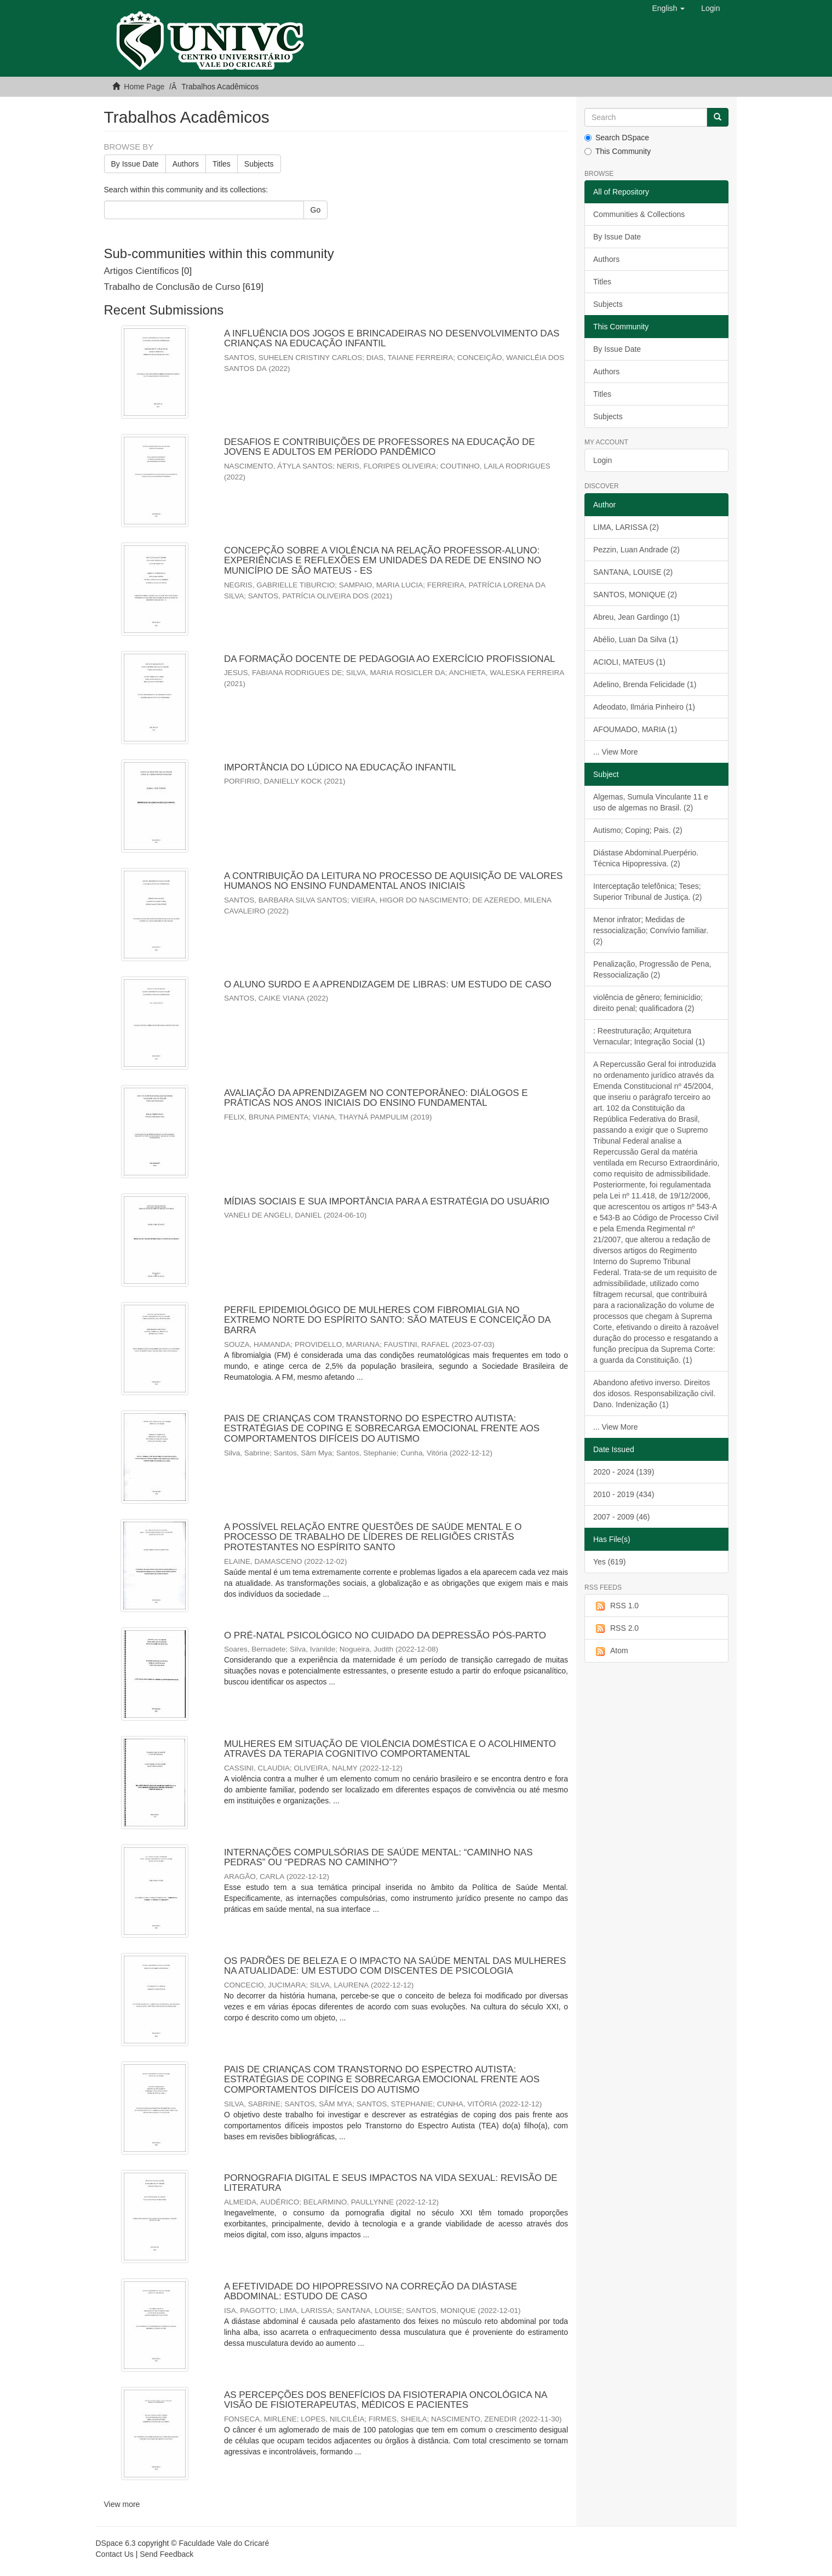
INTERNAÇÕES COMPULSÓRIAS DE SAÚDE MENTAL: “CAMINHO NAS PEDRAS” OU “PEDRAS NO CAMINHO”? (378, 1857)
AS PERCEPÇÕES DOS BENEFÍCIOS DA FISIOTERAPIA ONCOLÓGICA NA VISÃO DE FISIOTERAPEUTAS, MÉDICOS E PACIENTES (385, 2400)
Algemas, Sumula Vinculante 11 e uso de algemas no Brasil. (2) (650, 802)
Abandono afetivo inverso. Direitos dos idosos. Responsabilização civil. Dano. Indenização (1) (654, 1393)
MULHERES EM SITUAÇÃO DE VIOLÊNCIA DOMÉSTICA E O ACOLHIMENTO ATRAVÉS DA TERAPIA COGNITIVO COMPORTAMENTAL (390, 1749)
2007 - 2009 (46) (621, 1516)
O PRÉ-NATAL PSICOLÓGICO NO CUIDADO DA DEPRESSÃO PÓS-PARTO (385, 1635)
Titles (222, 163)
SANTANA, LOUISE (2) (633, 572)
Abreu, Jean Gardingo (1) (636, 617)
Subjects (259, 163)
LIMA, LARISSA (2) (626, 527)
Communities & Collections (639, 214)
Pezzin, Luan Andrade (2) (636, 549)
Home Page (144, 86)
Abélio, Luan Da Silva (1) (635, 639)
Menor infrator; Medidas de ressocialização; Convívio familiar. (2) (650, 930)
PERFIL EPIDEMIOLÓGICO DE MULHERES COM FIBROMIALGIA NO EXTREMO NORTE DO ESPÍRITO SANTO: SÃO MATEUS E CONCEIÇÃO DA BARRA (387, 1320)
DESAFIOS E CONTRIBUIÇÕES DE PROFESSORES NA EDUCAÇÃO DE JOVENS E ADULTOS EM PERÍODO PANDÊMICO (379, 447)
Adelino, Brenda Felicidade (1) (644, 684)
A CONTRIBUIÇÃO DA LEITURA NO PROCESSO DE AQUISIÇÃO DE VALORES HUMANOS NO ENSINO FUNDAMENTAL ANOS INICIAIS (393, 881)
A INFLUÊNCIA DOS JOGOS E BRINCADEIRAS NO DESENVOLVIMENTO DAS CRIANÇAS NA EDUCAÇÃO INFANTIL (391, 338)
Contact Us (115, 2554)
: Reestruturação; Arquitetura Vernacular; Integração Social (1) (649, 1036)
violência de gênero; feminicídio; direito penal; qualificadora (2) (648, 1003)
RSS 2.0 (616, 1628)
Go (316, 209)
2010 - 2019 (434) (623, 1494)
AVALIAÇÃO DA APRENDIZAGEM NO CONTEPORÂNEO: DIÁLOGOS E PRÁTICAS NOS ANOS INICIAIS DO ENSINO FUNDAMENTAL (376, 1098)
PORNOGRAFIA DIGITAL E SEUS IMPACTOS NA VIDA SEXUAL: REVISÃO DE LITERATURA (391, 2183)
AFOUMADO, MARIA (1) (635, 729)
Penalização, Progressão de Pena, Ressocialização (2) (652, 969)
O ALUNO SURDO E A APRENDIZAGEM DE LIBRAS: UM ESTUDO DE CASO (388, 984)
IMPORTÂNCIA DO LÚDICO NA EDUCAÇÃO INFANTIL (340, 767)
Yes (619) (609, 1561)
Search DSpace (616, 137)
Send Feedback (166, 2554)
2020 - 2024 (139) (623, 1471)
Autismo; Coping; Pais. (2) (637, 830)
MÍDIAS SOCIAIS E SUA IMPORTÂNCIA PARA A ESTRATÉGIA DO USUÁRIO (386, 1201)
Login (602, 460)
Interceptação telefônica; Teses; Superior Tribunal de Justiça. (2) (647, 891)
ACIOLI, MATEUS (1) (629, 662)
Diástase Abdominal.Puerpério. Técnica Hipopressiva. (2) (645, 858)
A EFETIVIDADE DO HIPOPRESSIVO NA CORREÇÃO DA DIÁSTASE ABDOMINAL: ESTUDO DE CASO (370, 2291)
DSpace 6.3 (116, 2543)
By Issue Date (135, 163)
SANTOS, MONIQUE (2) (635, 594)
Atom (610, 1651)
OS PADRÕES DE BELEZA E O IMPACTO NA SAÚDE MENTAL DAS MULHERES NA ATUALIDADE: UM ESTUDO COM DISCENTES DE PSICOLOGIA (395, 1966)
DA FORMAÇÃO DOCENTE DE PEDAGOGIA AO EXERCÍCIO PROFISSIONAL (389, 659)
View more (122, 2504)
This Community (617, 151)
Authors (186, 163)
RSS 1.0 (616, 1606)
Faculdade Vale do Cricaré (224, 2543)
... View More (615, 751)
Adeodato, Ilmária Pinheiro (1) (644, 706)
